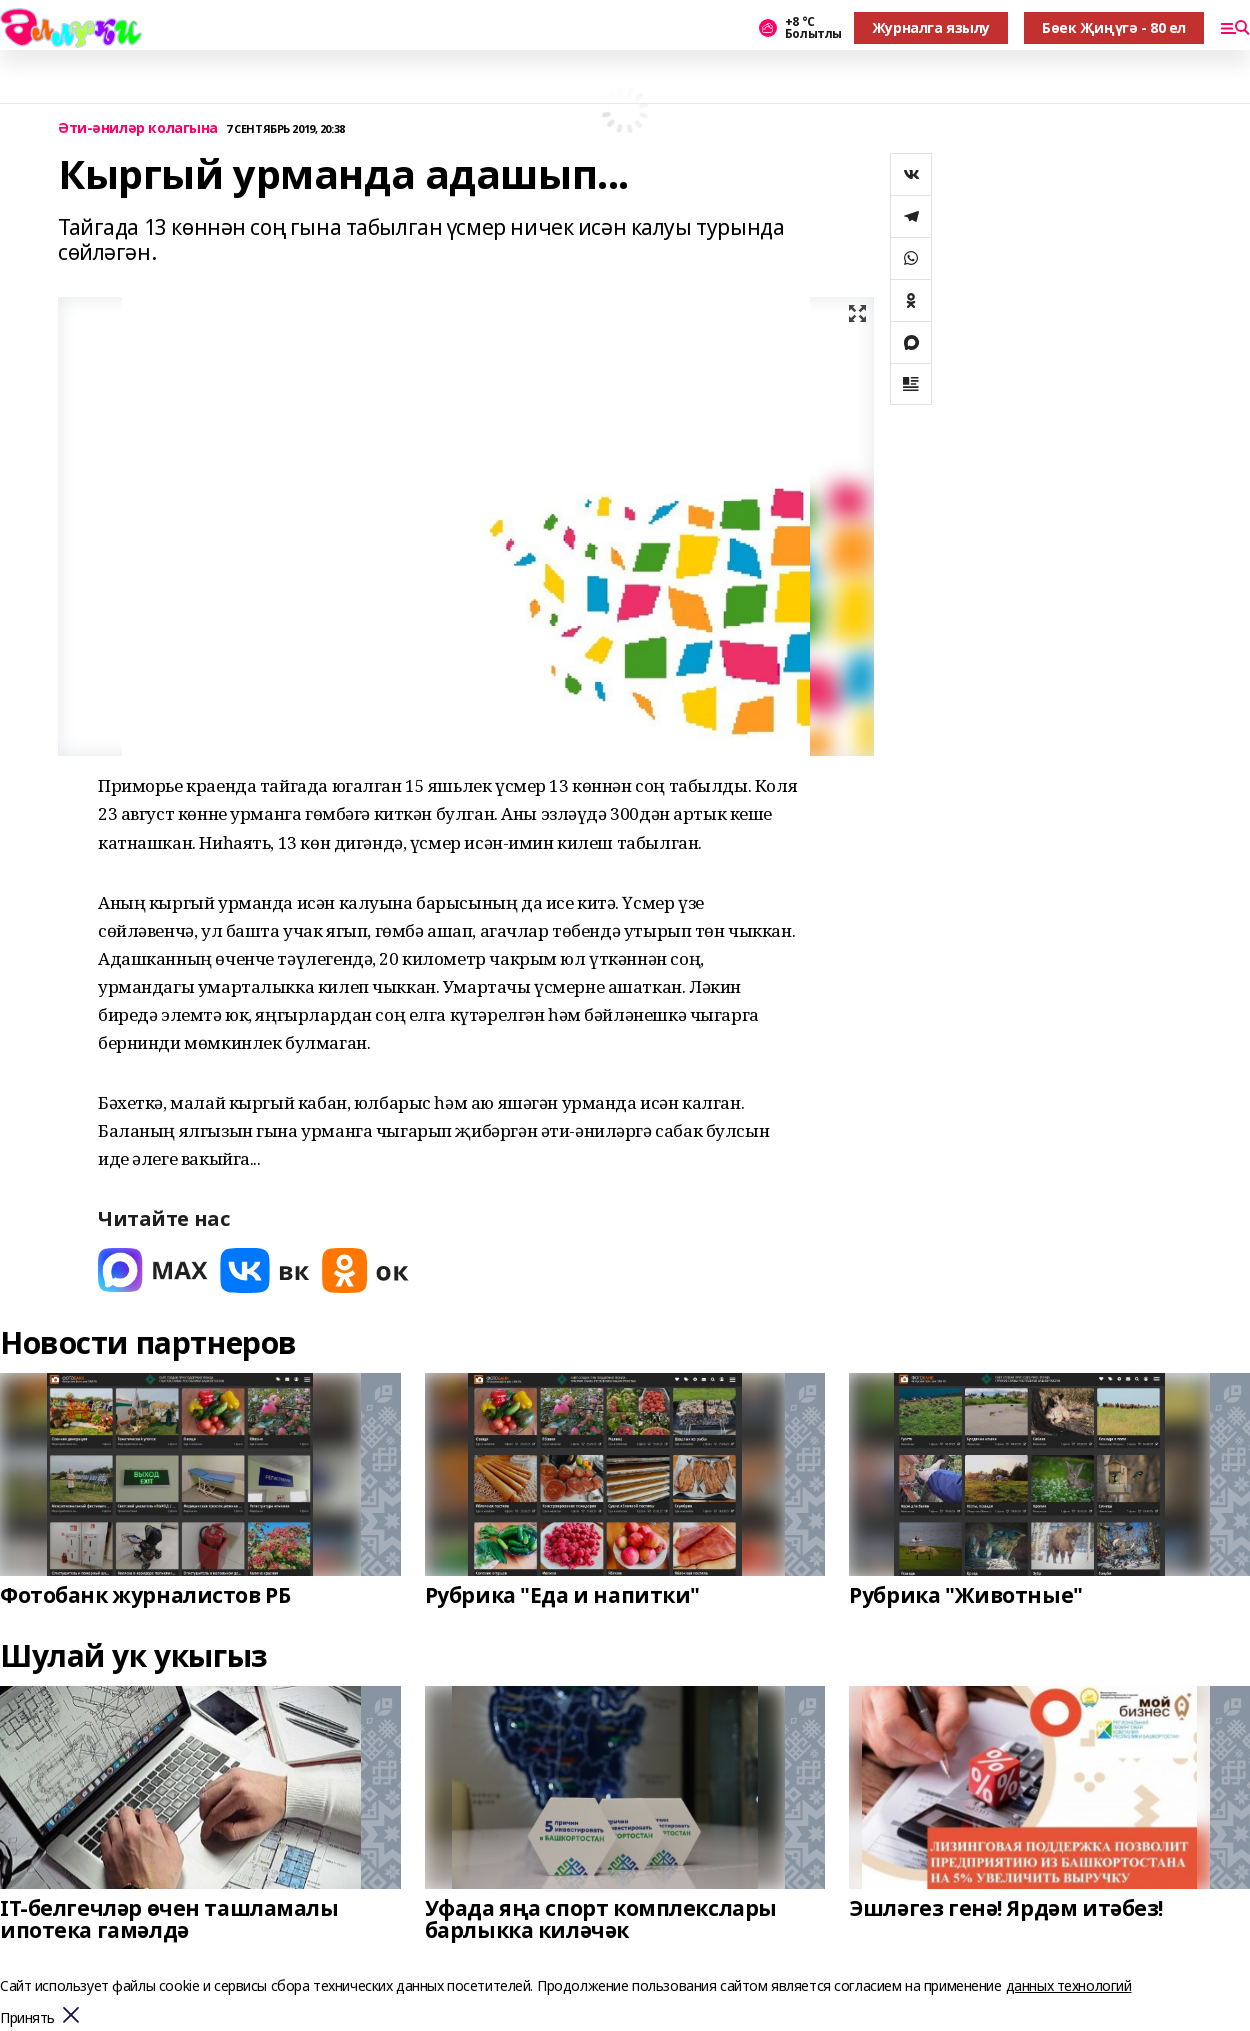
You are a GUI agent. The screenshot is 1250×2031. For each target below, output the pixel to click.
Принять (27, 2018)
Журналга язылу (931, 27)
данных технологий (1069, 1985)
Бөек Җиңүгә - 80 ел (1114, 27)
